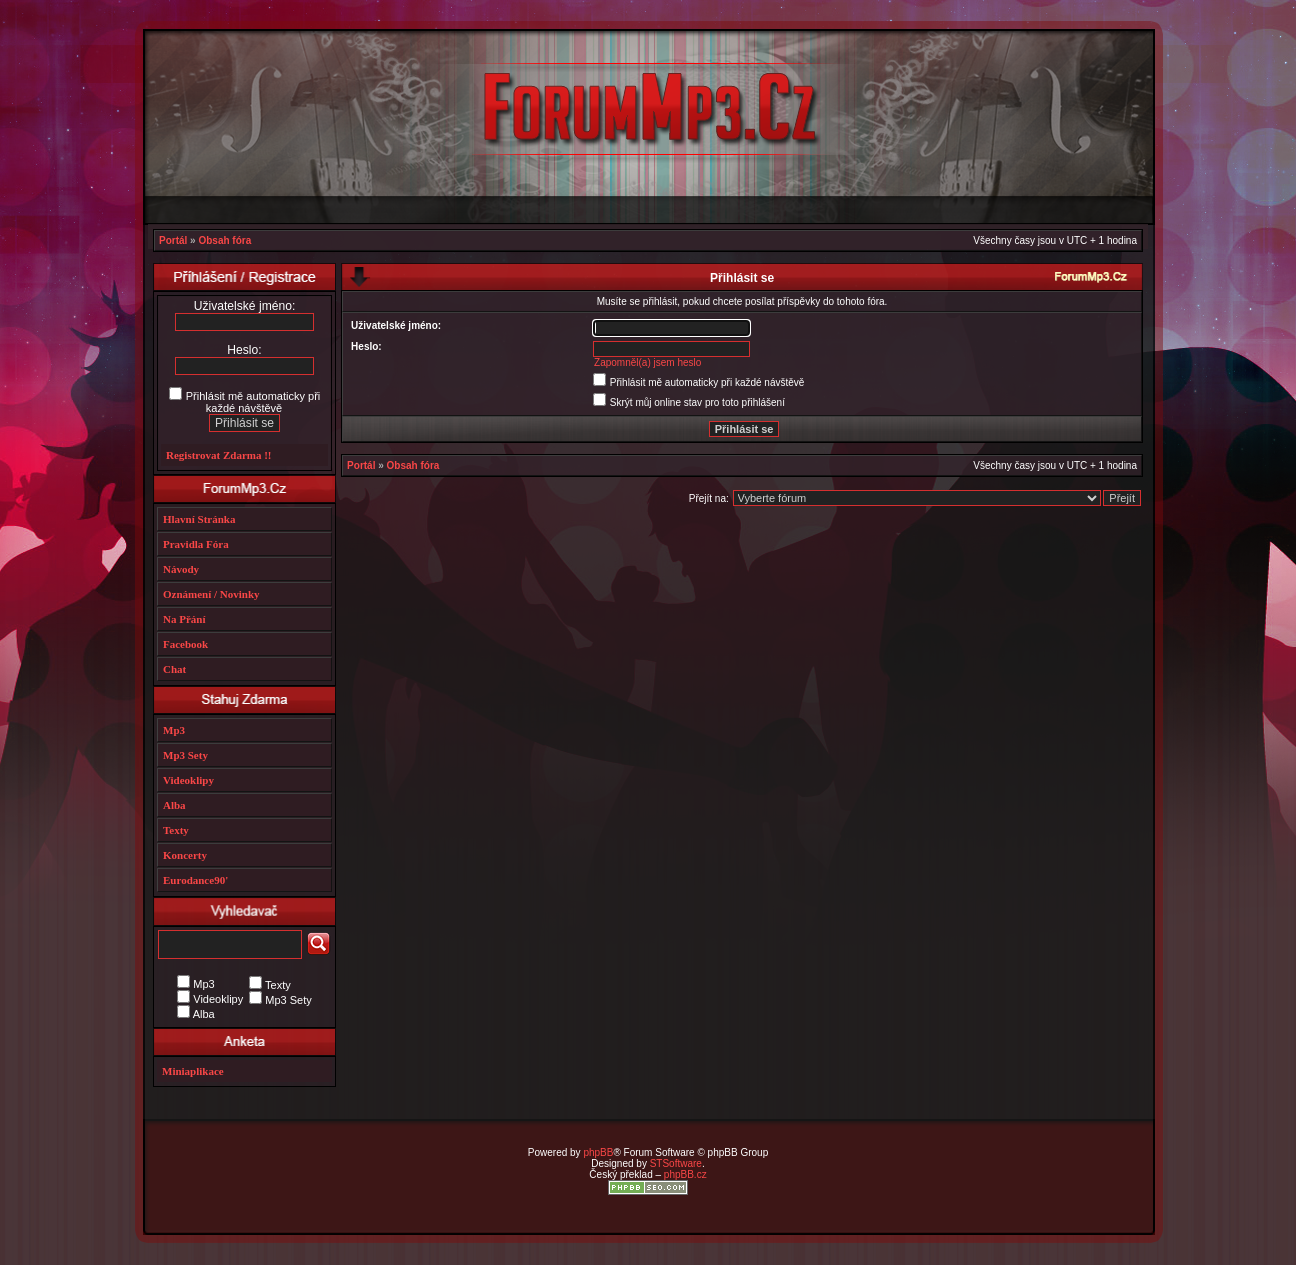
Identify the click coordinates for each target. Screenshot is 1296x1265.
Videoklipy (188, 780)
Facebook (185, 644)
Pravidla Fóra (196, 544)
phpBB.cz (685, 1174)
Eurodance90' (195, 880)
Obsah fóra (224, 240)
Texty (176, 830)
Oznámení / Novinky (211, 594)
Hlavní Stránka (199, 519)
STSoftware (676, 1163)
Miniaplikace (193, 1071)
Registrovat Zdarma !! (219, 455)
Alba (174, 805)
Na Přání (184, 619)
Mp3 (174, 730)
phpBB (598, 1152)
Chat (174, 669)
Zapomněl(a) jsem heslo (647, 362)
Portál (173, 240)
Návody (181, 569)
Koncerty (185, 855)
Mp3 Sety (185, 755)
